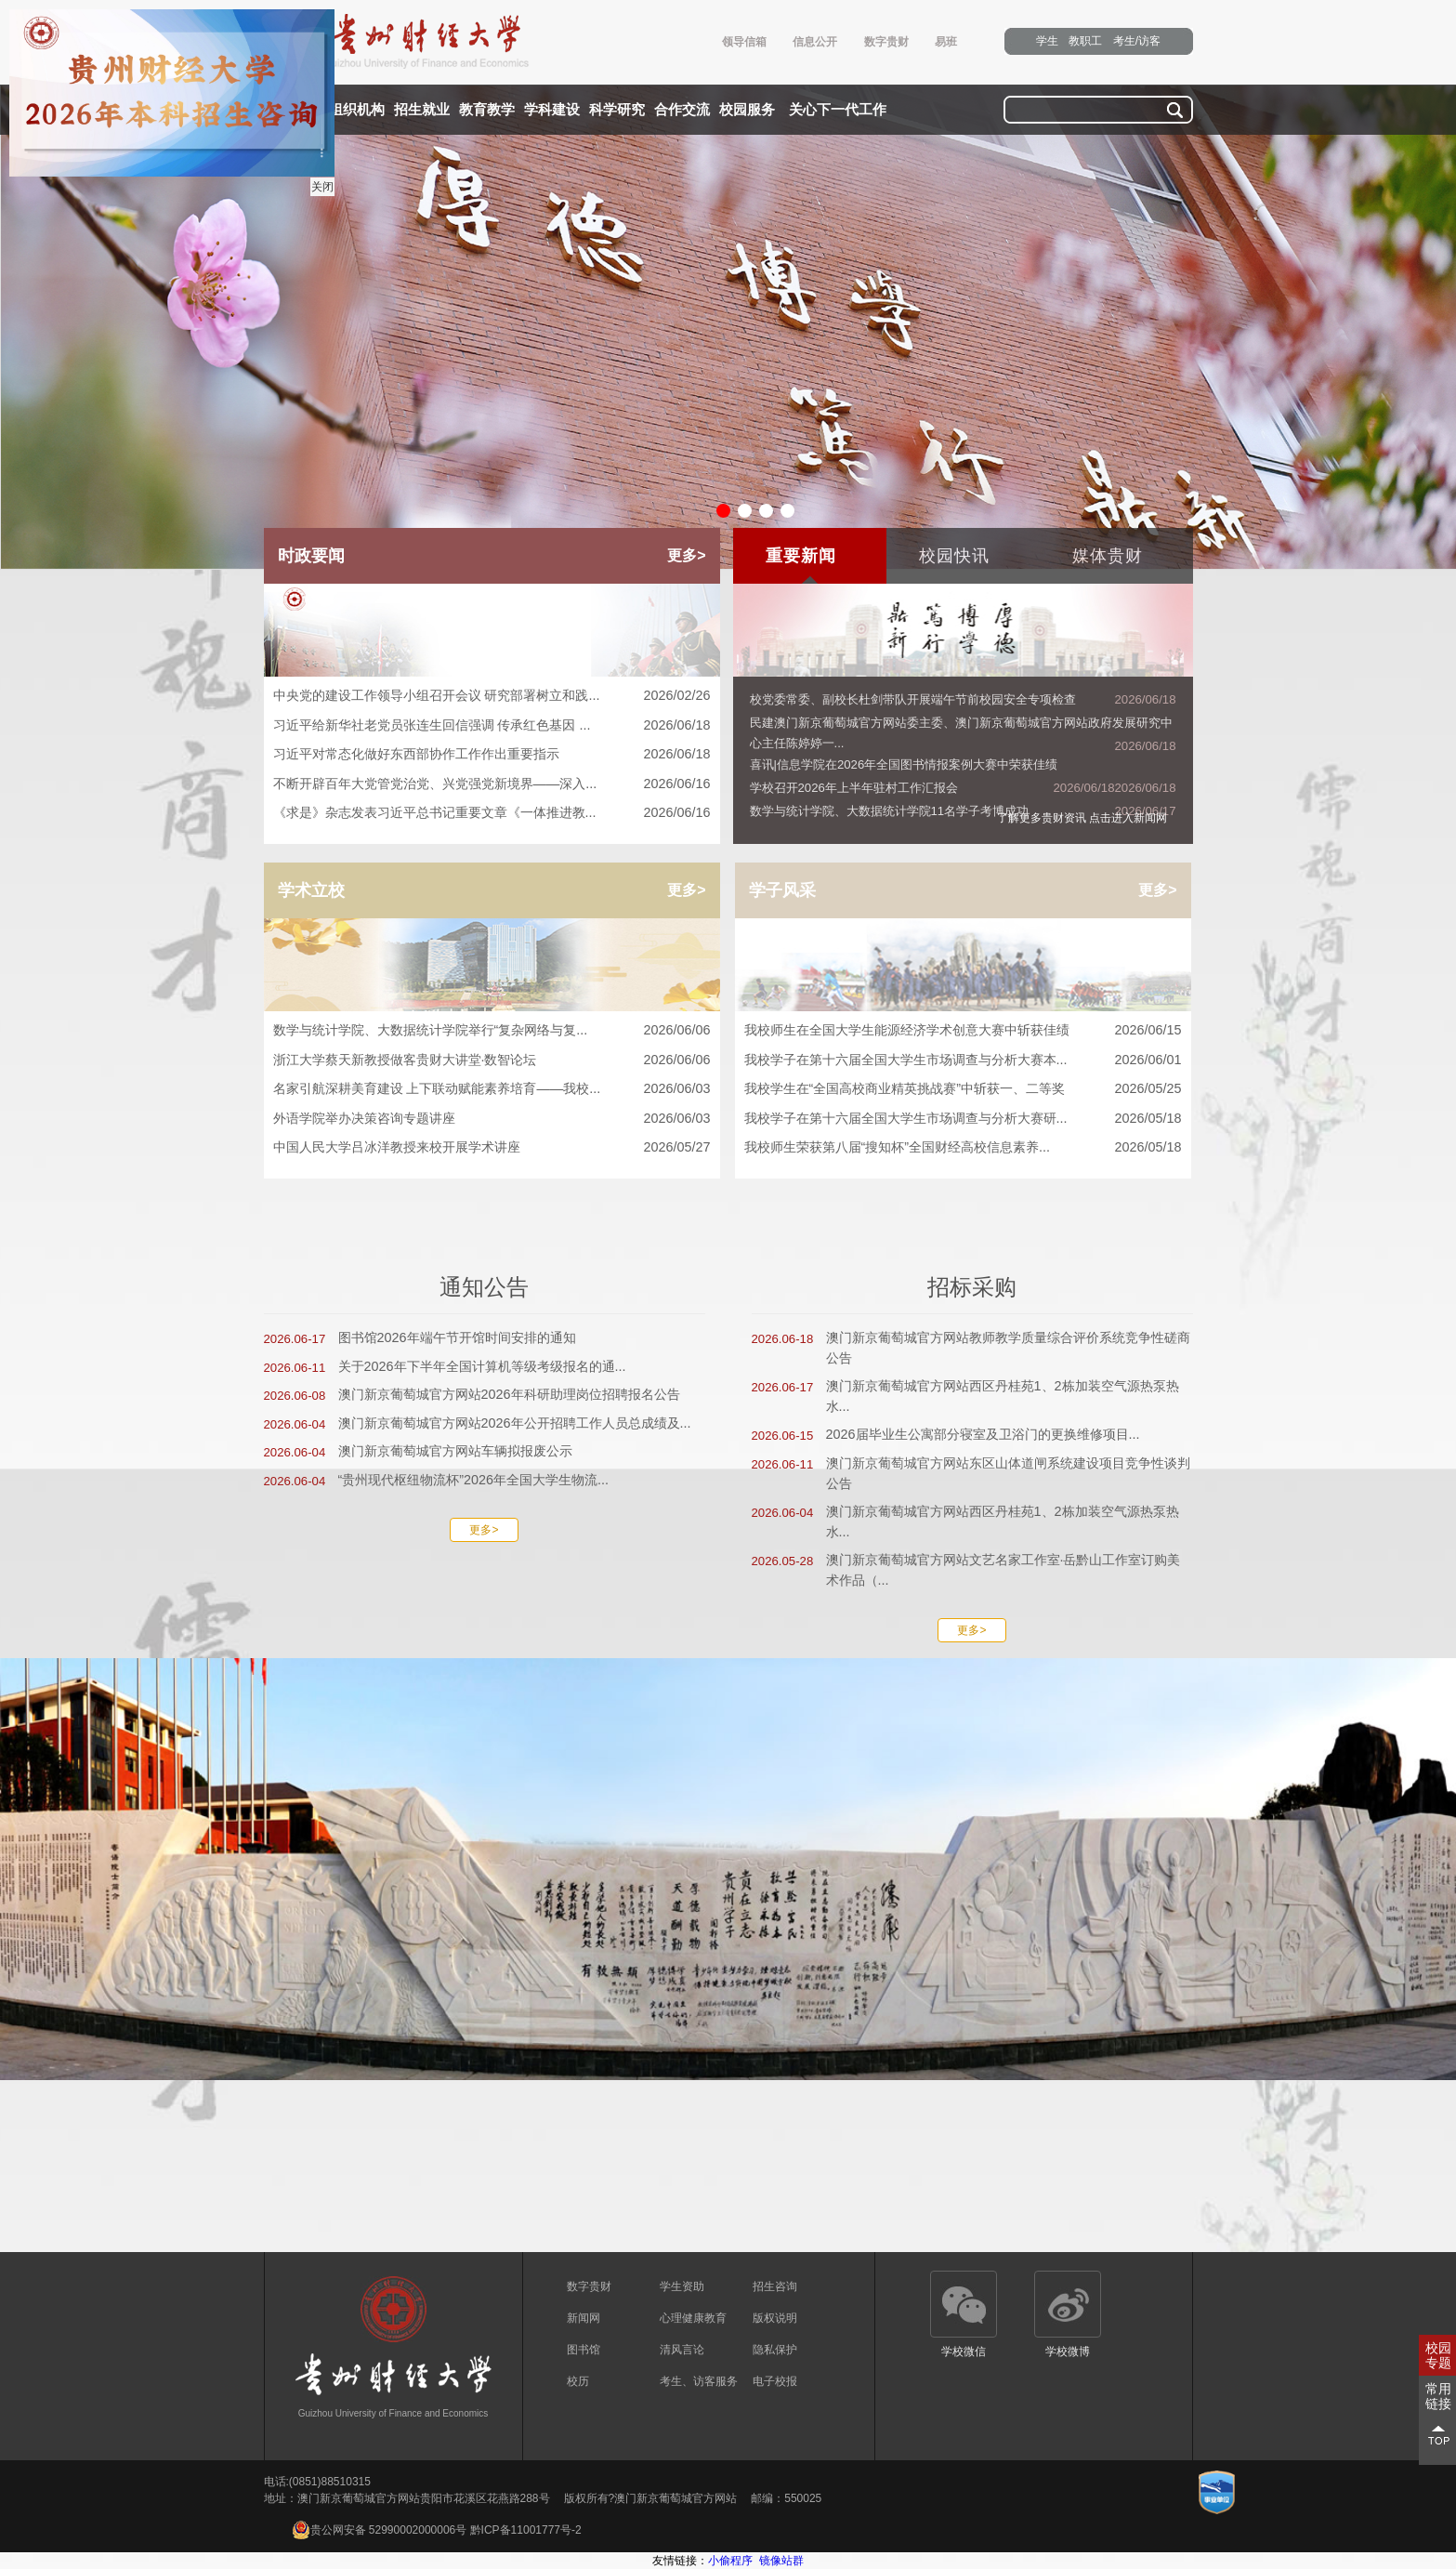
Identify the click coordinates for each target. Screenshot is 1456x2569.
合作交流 (682, 109)
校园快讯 (954, 556)
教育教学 (487, 109)
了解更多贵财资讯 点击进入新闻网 (1082, 817)
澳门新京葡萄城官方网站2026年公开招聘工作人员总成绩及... (514, 1423)
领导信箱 (744, 41)
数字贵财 (886, 41)
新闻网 (583, 2318)
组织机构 (357, 109)
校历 (578, 2381)
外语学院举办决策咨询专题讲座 (492, 1119)
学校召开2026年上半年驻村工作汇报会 (854, 788)
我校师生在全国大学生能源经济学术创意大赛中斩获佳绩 (963, 1031)
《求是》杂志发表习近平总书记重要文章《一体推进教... (492, 813)
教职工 (1085, 40)
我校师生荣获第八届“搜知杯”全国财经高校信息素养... (963, 1148)
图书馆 (583, 2349)
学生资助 (682, 2286)
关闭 (320, 184)
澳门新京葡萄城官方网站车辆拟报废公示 (455, 1450)
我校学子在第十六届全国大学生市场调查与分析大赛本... (963, 1060)
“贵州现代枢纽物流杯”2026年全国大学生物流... (474, 1479)
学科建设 (552, 109)
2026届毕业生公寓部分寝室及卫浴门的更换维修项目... (983, 1434)
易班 (946, 41)
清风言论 (682, 2349)
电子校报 (775, 2381)
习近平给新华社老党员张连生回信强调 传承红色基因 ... (492, 726)
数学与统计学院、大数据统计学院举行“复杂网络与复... (492, 1031)
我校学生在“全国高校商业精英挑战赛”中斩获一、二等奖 (963, 1089)
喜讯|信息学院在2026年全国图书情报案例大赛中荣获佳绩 (904, 764)
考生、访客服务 (699, 2381)
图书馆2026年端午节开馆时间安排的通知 (457, 1337)
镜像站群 (781, 2560)
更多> (686, 555)
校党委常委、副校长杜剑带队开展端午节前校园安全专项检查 (913, 699)
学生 (1047, 40)
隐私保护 (775, 2349)
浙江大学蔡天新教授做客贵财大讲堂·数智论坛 (492, 1060)
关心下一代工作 (837, 109)
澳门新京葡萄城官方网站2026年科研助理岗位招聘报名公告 (509, 1394)
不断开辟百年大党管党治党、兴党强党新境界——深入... (492, 784)
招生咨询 (775, 2286)
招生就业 (422, 109)
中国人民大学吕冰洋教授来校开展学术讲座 (492, 1148)
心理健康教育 (693, 2318)
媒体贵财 (1107, 556)
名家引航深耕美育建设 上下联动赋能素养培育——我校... (492, 1089)
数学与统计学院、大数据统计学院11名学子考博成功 (890, 811)
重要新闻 (801, 556)
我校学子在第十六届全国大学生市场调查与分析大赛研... (963, 1119)
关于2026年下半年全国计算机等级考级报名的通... (482, 1366)
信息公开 (815, 41)
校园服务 (747, 109)
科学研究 (617, 109)
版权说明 (775, 2318)
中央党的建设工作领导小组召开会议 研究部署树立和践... (492, 696)
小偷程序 (730, 2560)
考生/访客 (1137, 40)
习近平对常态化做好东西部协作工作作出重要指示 (492, 754)
